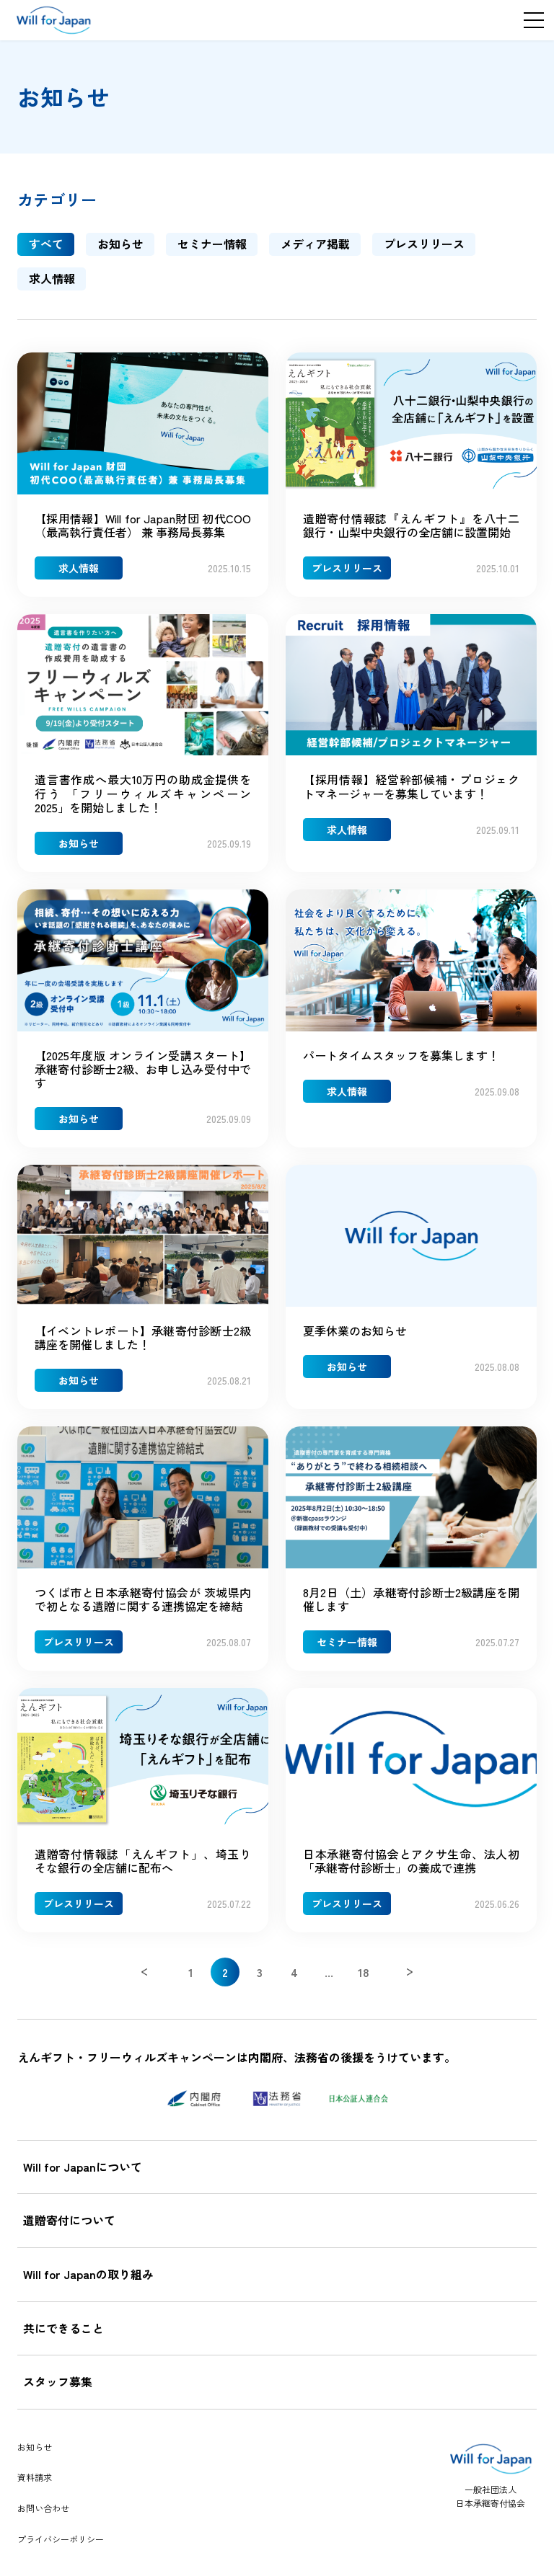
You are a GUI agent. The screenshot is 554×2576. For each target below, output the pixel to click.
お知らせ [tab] (120, 243)
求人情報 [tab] (52, 278)
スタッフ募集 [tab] (57, 2381)
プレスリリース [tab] (424, 243)
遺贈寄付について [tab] (69, 2220)
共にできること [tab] (63, 2328)
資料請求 (34, 2477)
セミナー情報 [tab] (212, 243)
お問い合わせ (43, 2508)
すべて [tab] (46, 243)
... (329, 1972)
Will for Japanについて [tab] (82, 2166)
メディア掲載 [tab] (315, 243)
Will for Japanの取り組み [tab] (88, 2274)
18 (363, 1972)
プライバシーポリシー (60, 2539)
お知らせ (34, 2446)
